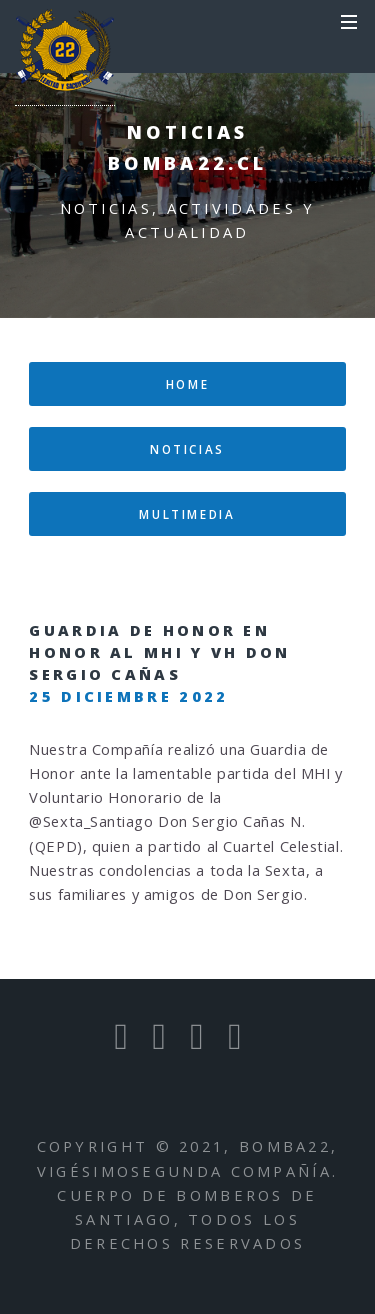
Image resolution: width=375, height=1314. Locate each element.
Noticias (187, 449)
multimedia (187, 514)
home (188, 384)
